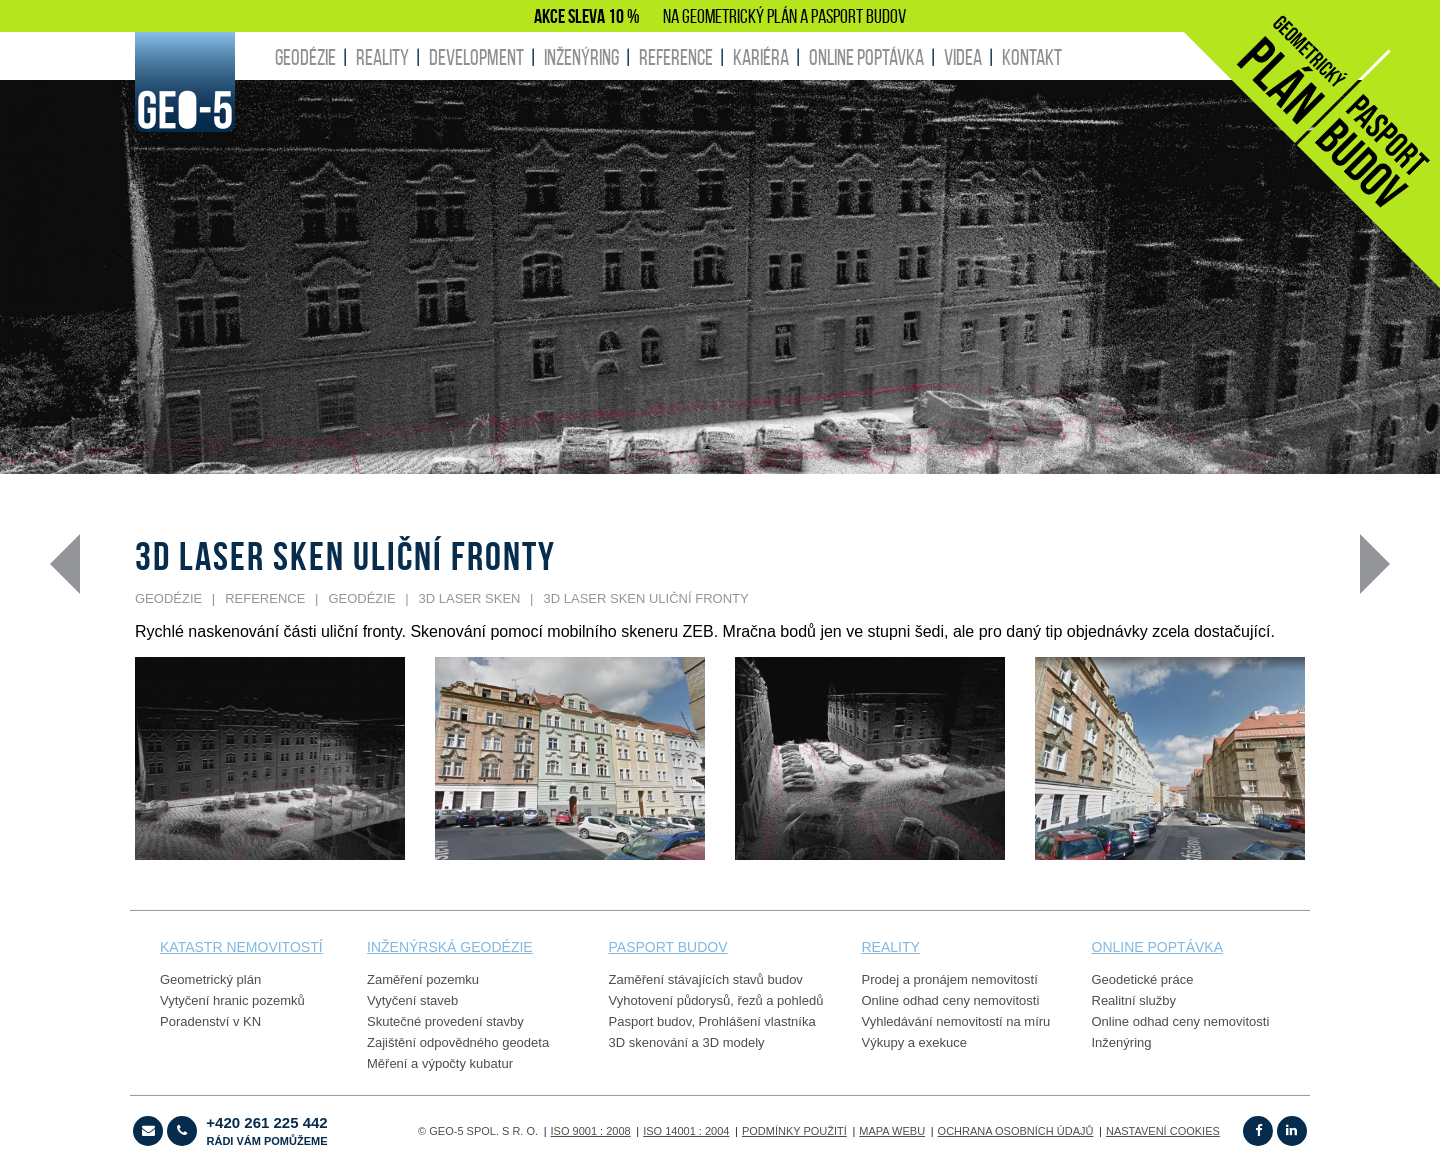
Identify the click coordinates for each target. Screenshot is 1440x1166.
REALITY (382, 57)
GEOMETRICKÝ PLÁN (739, 16)
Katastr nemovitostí (241, 947)
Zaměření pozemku (423, 979)
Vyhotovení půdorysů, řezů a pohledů (716, 1000)
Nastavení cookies (1163, 1131)
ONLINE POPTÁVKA (866, 57)
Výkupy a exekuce (915, 1042)
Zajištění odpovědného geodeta (458, 1042)
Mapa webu (892, 1131)
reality (891, 947)
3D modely (733, 1042)
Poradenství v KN (210, 1021)
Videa (963, 57)
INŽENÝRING (581, 57)
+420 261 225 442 (266, 1130)
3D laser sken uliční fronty (646, 598)
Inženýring (1122, 1042)
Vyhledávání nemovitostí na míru (956, 1021)
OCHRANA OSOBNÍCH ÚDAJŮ (1016, 1131)
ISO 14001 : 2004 (686, 1131)
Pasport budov (650, 1021)
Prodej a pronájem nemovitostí (950, 979)
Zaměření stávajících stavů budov (706, 979)
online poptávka (1157, 947)
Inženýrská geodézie (450, 947)
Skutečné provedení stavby (445, 1021)
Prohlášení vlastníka (757, 1021)
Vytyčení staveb (412, 1000)
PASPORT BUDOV (858, 16)
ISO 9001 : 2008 (591, 1131)
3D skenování (649, 1042)
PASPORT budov (668, 947)
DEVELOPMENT (476, 57)
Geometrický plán (210, 979)
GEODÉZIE (305, 57)
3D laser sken (470, 598)
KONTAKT (1032, 57)
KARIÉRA (761, 57)
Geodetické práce (1143, 979)
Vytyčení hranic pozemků (232, 1000)
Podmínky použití (794, 1131)
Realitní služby (1134, 1000)
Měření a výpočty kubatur (440, 1063)
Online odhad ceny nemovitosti (951, 1000)
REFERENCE (676, 57)
